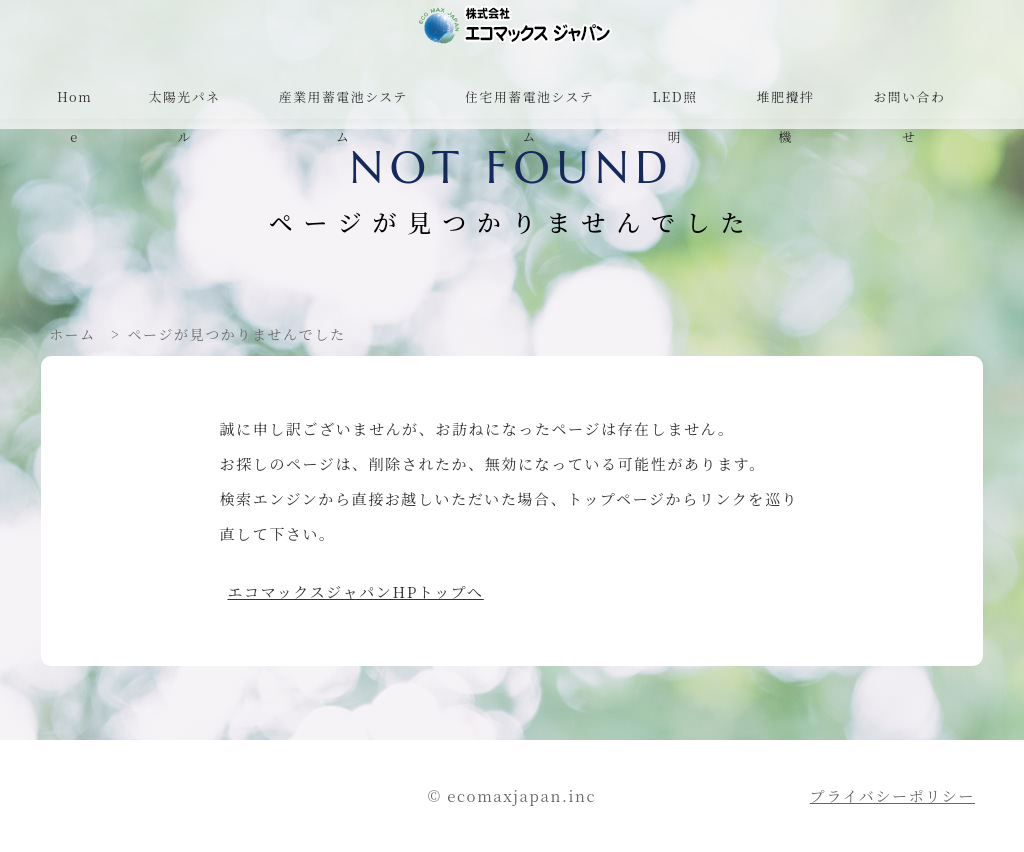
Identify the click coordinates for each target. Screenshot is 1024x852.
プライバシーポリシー (892, 795)
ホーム (72, 334)
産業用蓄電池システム (343, 116)
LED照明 (674, 116)
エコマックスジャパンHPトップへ (356, 591)
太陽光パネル (185, 116)
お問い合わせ (909, 116)
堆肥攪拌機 (786, 116)
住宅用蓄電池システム (529, 116)
